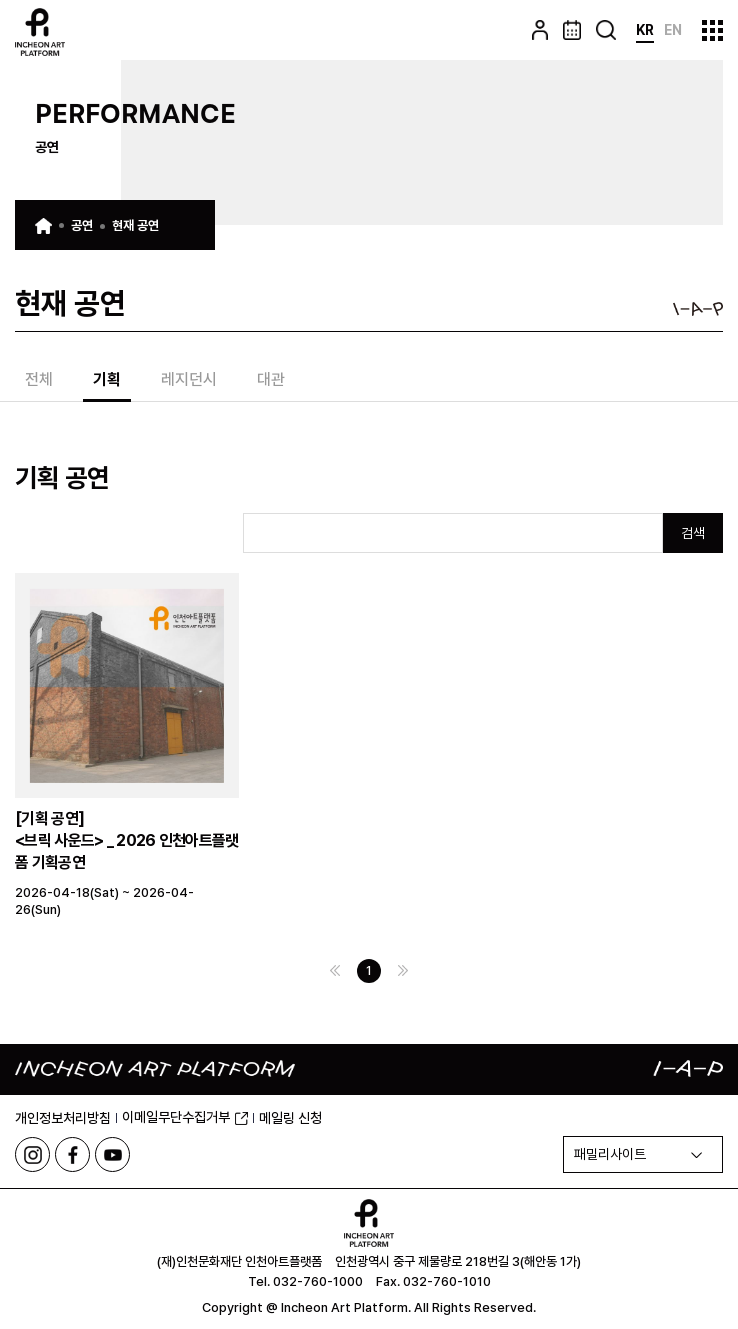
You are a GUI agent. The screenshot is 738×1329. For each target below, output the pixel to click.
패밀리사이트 (610, 1154)
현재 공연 (135, 225)
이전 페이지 (335, 971)
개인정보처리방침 (63, 1118)
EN (673, 30)
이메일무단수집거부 (185, 1117)
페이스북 (72, 1154)
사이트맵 (712, 30)
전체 (39, 380)
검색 (693, 533)
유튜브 (112, 1154)
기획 (107, 380)
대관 (271, 380)
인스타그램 (32, 1154)
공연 (82, 225)
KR (645, 30)
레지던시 (189, 380)
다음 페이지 (403, 971)
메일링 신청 (290, 1118)
